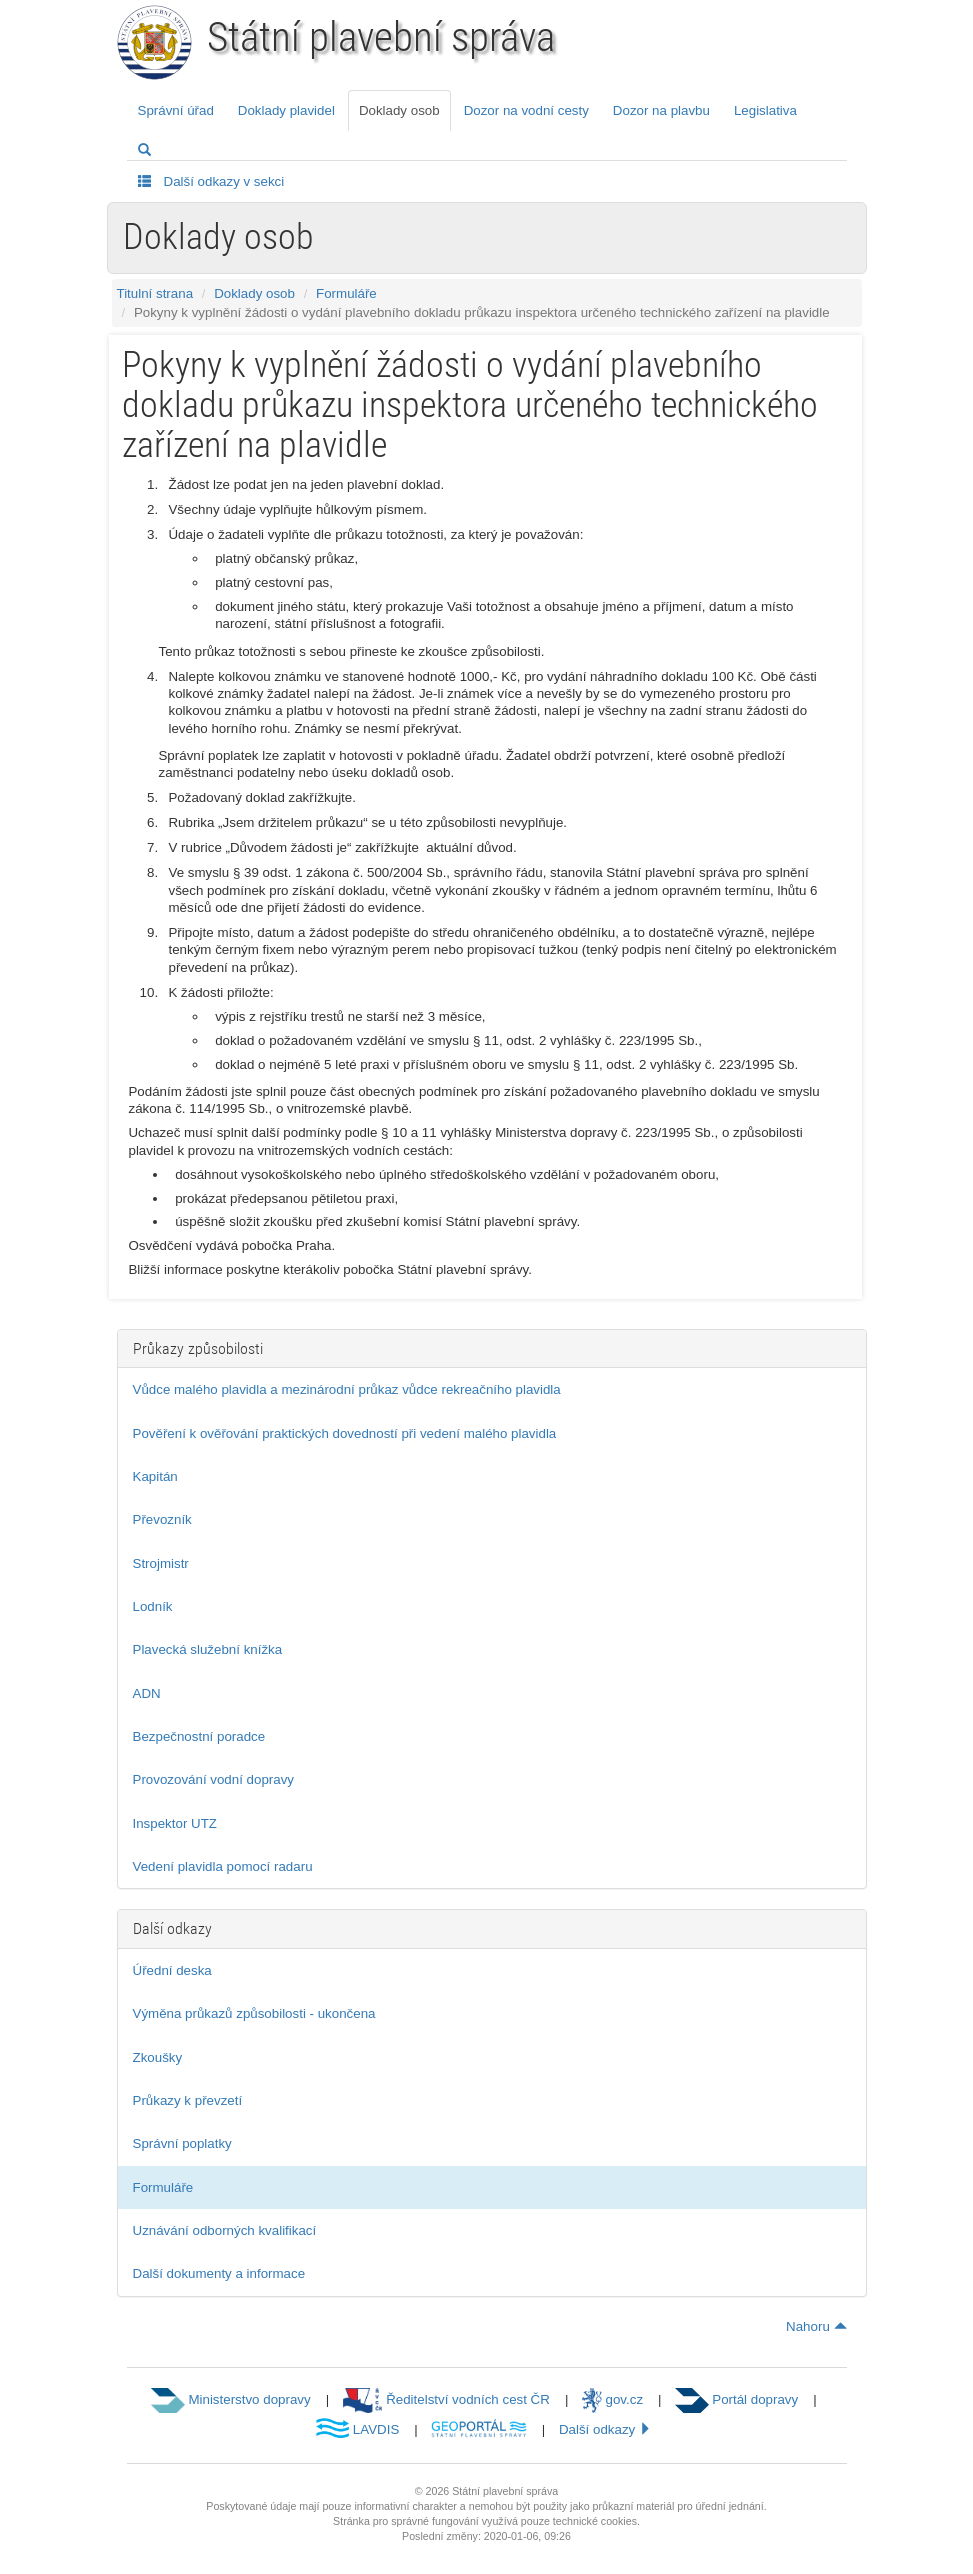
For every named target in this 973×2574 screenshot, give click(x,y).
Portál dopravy (736, 2399)
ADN (147, 1693)
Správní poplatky (182, 2143)
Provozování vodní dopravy (214, 1779)
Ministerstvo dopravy (230, 2399)
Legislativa (765, 110)
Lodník (153, 1606)
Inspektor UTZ (175, 1823)
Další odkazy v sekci (211, 181)
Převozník (162, 1519)
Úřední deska (172, 1970)
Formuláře (346, 293)
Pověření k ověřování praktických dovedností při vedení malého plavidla (345, 1433)
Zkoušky (158, 2057)
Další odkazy (605, 2429)
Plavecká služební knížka (208, 1649)
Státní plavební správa (381, 37)
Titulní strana (155, 293)
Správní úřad (176, 110)
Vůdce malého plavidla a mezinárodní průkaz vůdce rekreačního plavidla (347, 1389)
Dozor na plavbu (661, 110)
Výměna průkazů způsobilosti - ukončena (254, 2013)
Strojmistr (161, 1563)
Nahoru (816, 2326)
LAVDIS (357, 2429)
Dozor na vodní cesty (526, 110)
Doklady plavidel (286, 110)
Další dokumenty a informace (219, 2273)
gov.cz (612, 2399)
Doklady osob (399, 110)
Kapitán (155, 1476)
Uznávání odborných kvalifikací (225, 2230)
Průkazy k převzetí (188, 2100)
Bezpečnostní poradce (199, 1736)
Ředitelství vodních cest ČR (446, 2399)
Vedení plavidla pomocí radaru (223, 1866)
